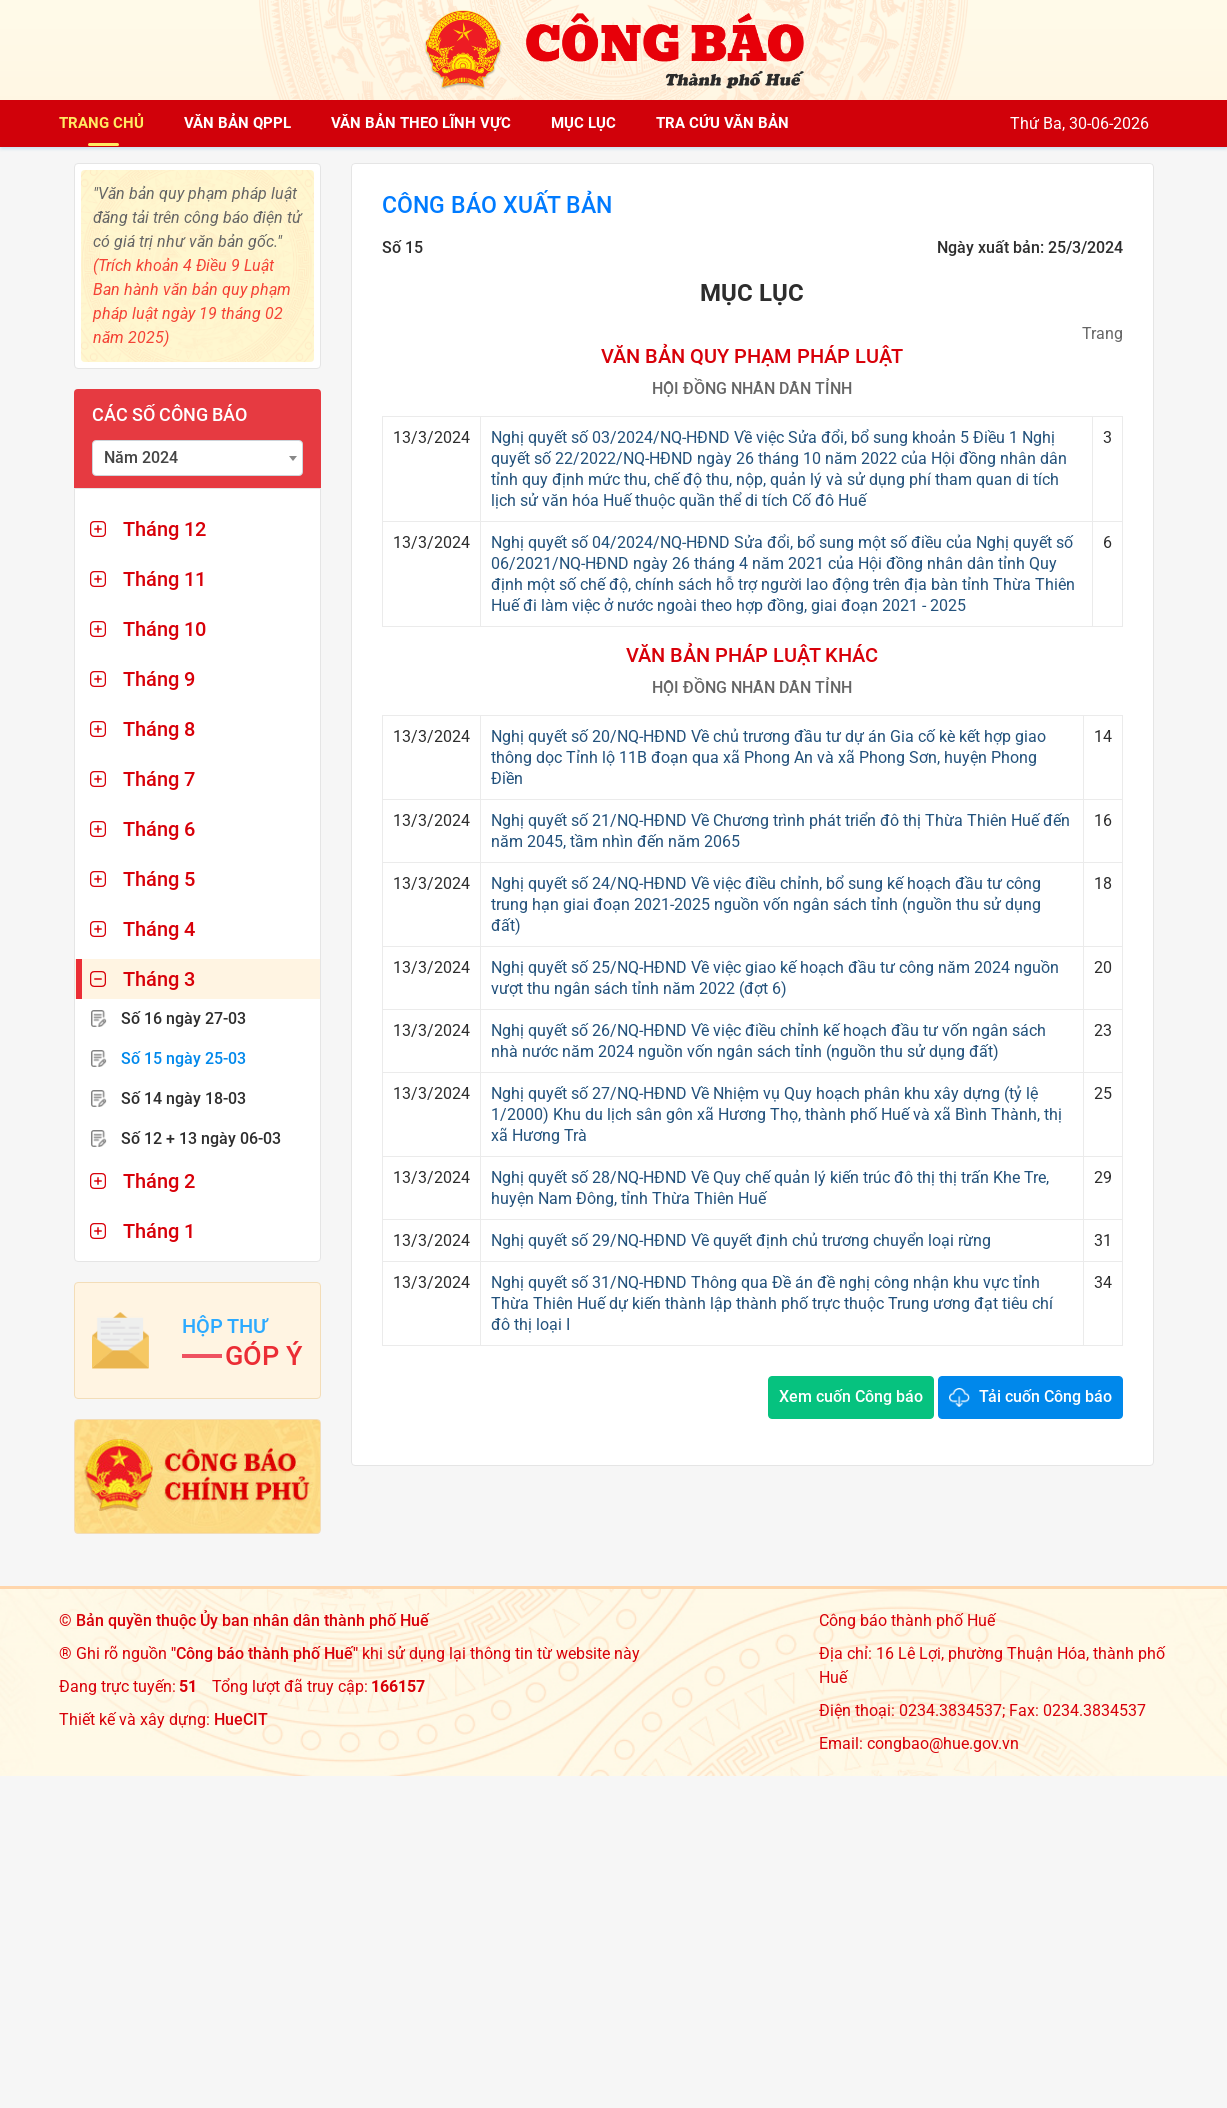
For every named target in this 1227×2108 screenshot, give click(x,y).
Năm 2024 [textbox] (141, 457)
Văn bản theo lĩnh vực (421, 123)
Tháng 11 (164, 579)
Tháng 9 (159, 679)
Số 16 (183, 1018)
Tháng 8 (159, 729)
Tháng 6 (159, 829)
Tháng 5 (159, 879)
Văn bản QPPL (237, 123)
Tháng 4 (159, 929)
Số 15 (183, 1058)
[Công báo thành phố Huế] (614, 48)
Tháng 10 (164, 629)
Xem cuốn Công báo (851, 1397)
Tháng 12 (164, 529)
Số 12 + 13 (201, 1138)
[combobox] (198, 458)
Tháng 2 (159, 1181)
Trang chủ (101, 123)
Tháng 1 (159, 1231)
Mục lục (583, 123)
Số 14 (183, 1098)
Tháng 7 (159, 779)
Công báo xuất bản (502, 206)
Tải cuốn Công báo (1045, 1397)
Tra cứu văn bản (722, 123)
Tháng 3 (159, 979)
